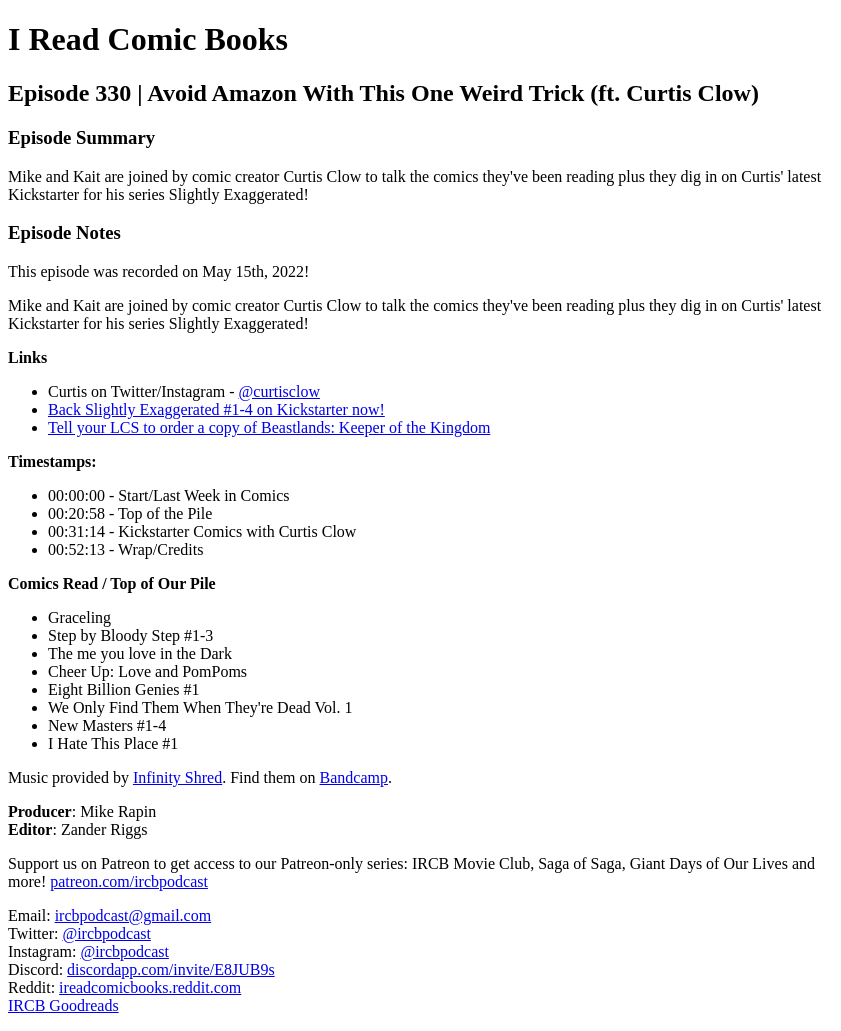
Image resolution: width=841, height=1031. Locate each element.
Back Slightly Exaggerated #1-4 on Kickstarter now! (216, 409)
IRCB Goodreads (63, 1005)
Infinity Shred (177, 777)
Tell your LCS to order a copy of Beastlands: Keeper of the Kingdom (269, 427)
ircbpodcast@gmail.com (133, 915)
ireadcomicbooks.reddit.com (150, 987)
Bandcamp (354, 777)
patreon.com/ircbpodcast (129, 881)
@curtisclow (279, 391)
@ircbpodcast (106, 933)
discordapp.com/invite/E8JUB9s (171, 969)
